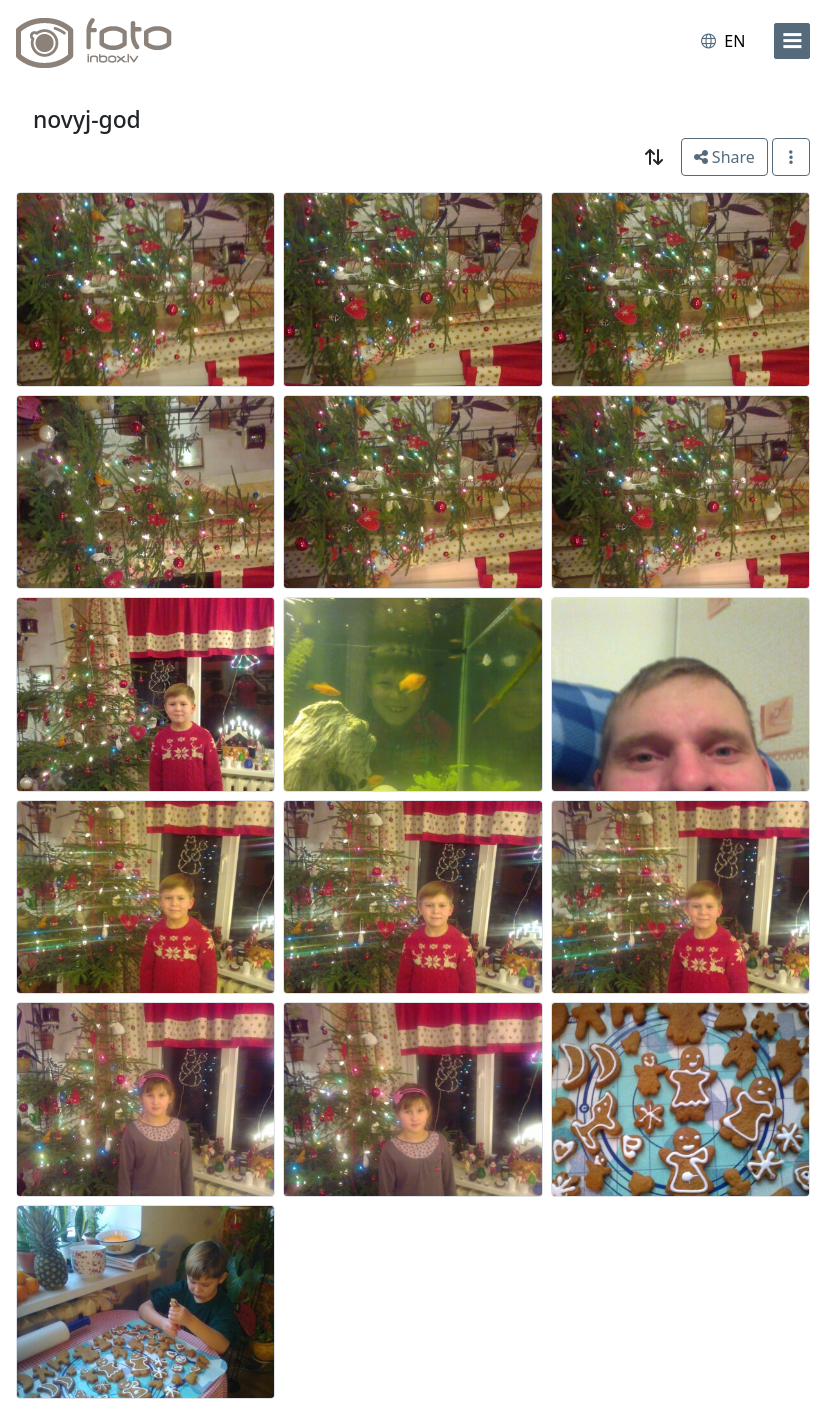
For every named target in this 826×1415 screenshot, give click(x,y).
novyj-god (87, 119)
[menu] (792, 41)
